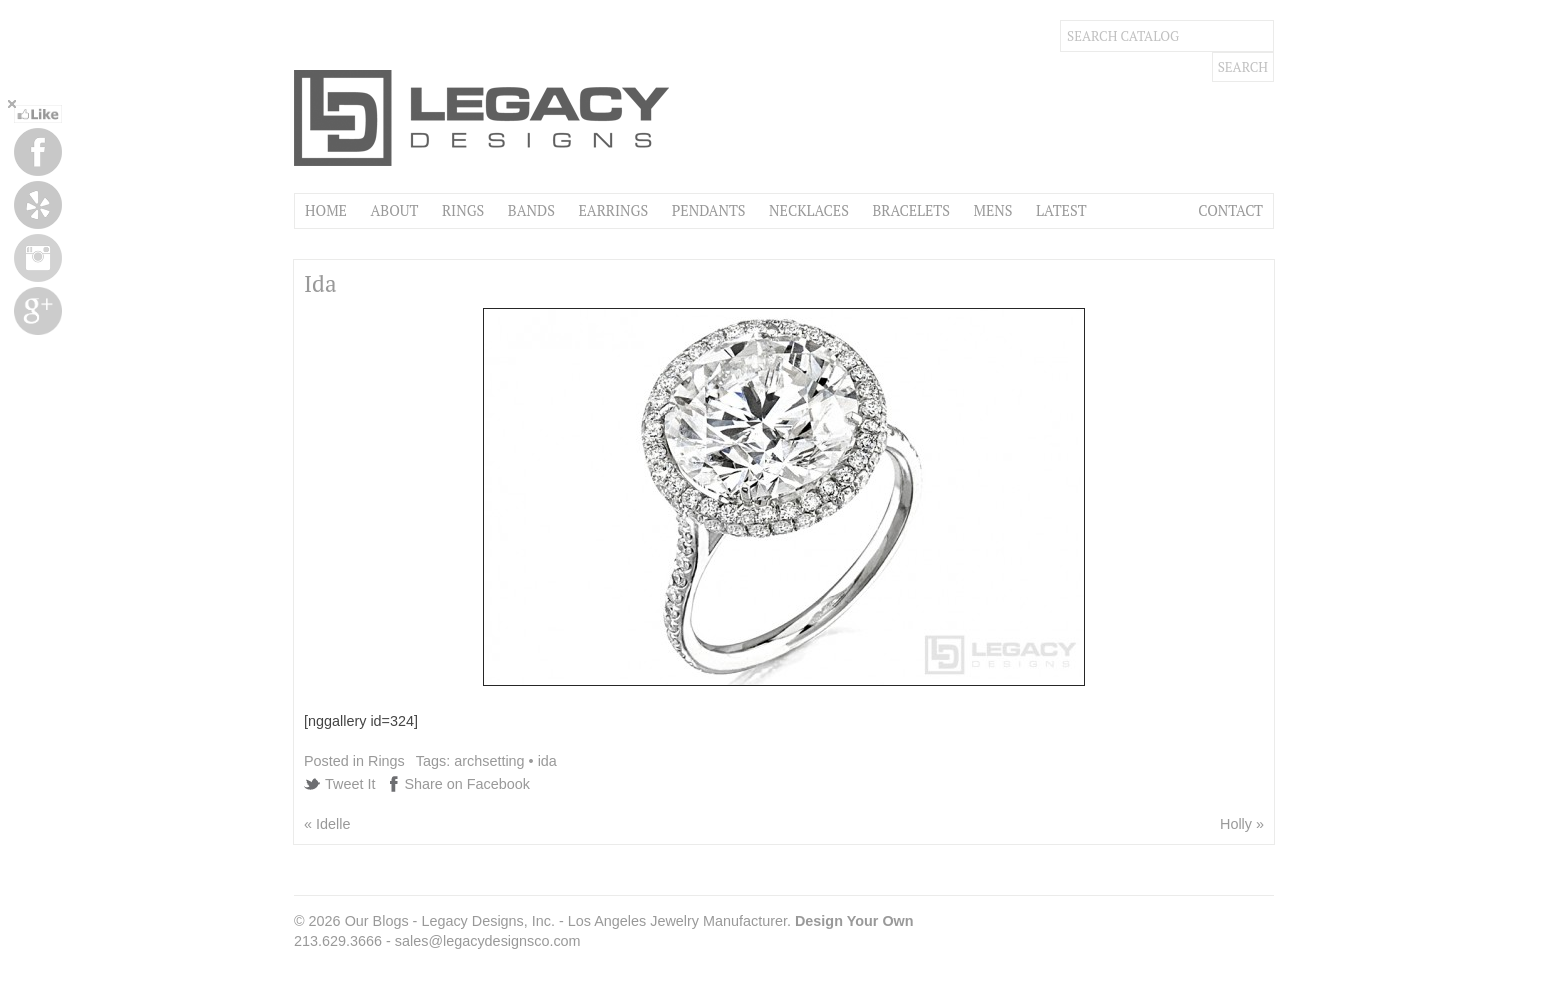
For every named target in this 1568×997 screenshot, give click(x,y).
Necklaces (809, 210)
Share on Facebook (467, 784)
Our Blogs (377, 921)
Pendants (709, 210)
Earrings (613, 210)
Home (326, 210)
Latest (1061, 210)
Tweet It (350, 784)
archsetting (489, 761)
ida (547, 761)
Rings (463, 210)
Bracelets (911, 210)
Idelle (333, 824)
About (394, 210)
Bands (531, 210)
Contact (1230, 210)
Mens (992, 210)
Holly (1236, 824)
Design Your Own (854, 921)
